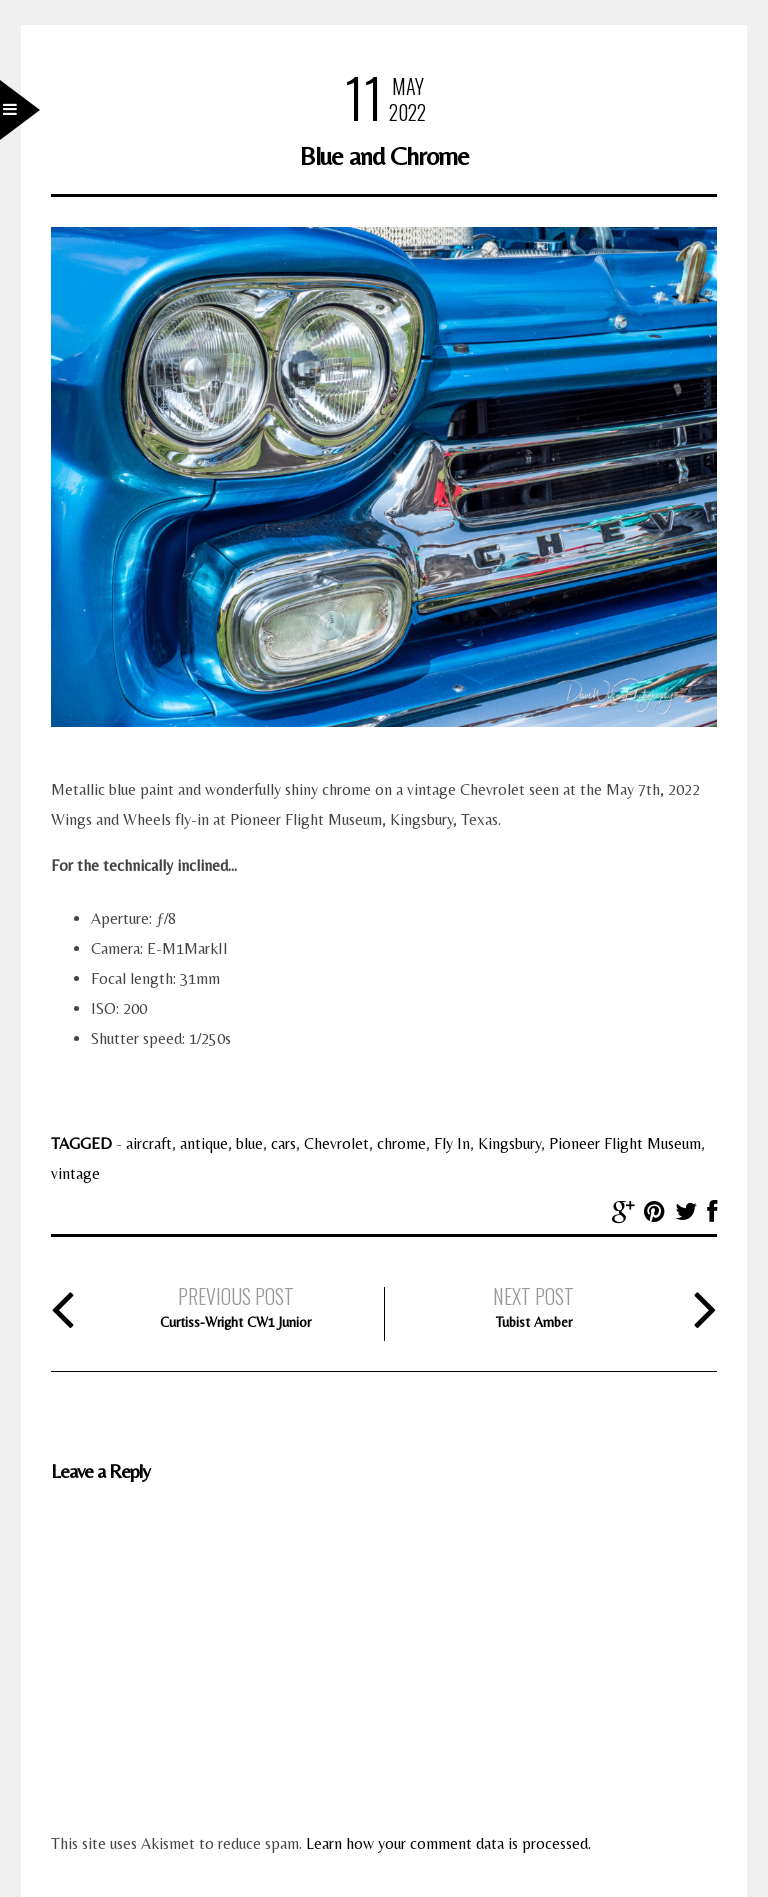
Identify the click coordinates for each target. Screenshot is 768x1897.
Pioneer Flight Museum (625, 1143)
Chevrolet (336, 1143)
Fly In (452, 1143)
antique (204, 1143)
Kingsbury (509, 1143)
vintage (75, 1173)
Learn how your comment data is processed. (448, 1843)
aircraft (149, 1143)
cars (283, 1143)
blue (249, 1143)
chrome (401, 1143)
